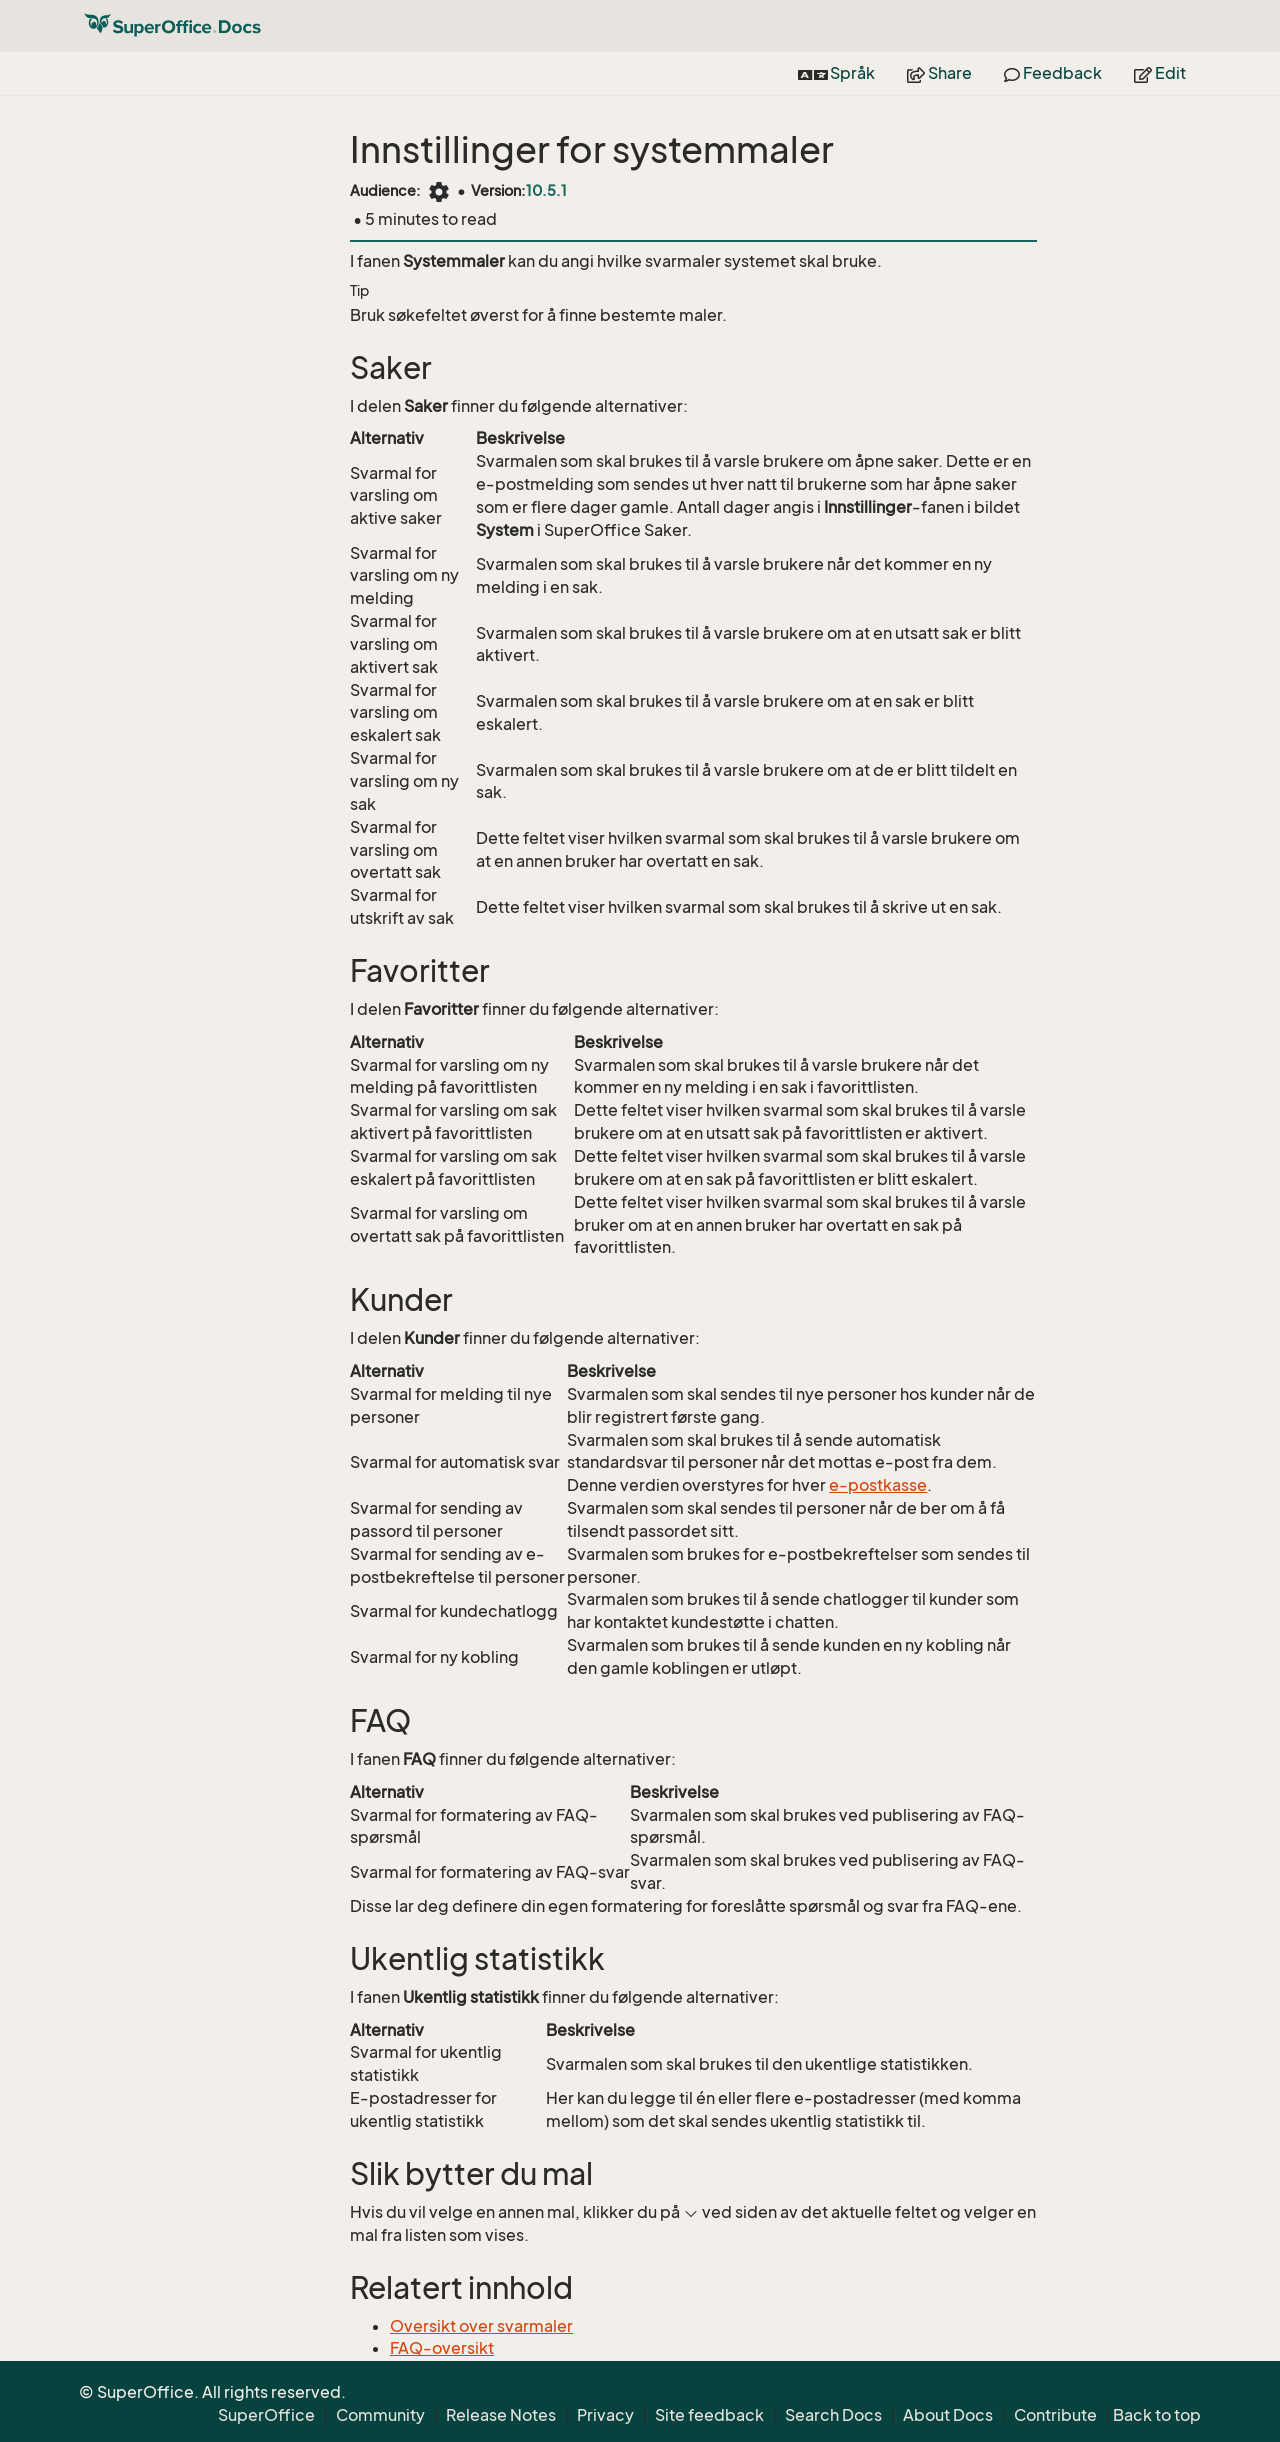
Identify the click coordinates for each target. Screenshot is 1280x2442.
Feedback (1053, 73)
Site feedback (709, 2415)
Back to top (1157, 2415)
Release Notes (501, 2415)
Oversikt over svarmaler (481, 2326)
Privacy (605, 2415)
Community (380, 2415)
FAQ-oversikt (442, 2348)
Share (939, 73)
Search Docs (833, 2415)
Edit (1160, 73)
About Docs (948, 2415)
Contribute (1055, 2415)
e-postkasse (878, 1485)
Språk (836, 73)
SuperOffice (266, 2415)
